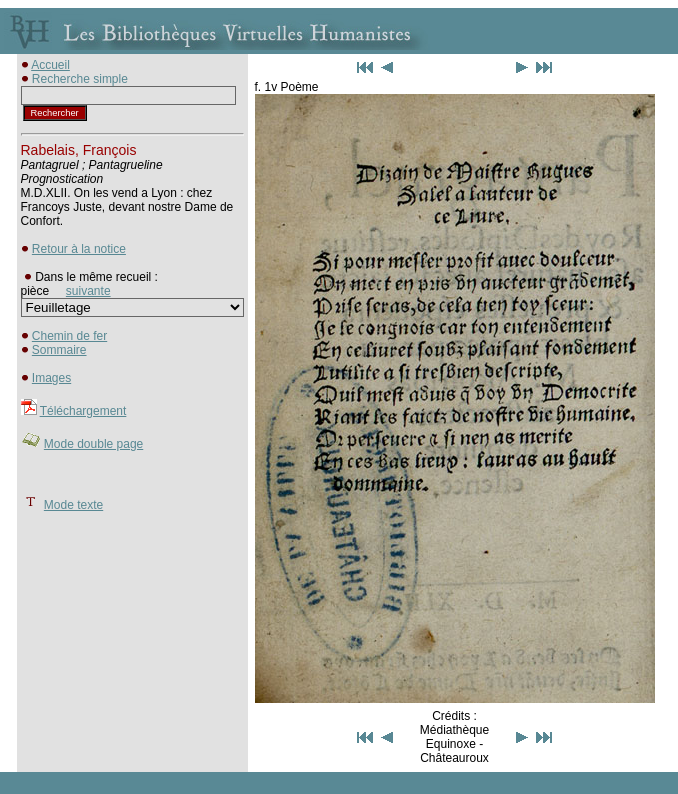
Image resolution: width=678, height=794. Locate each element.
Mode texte (73, 505)
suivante (88, 291)
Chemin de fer (69, 336)
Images (51, 378)
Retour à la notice (79, 249)
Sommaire (59, 350)
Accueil (50, 65)
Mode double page (93, 444)
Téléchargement (83, 411)
